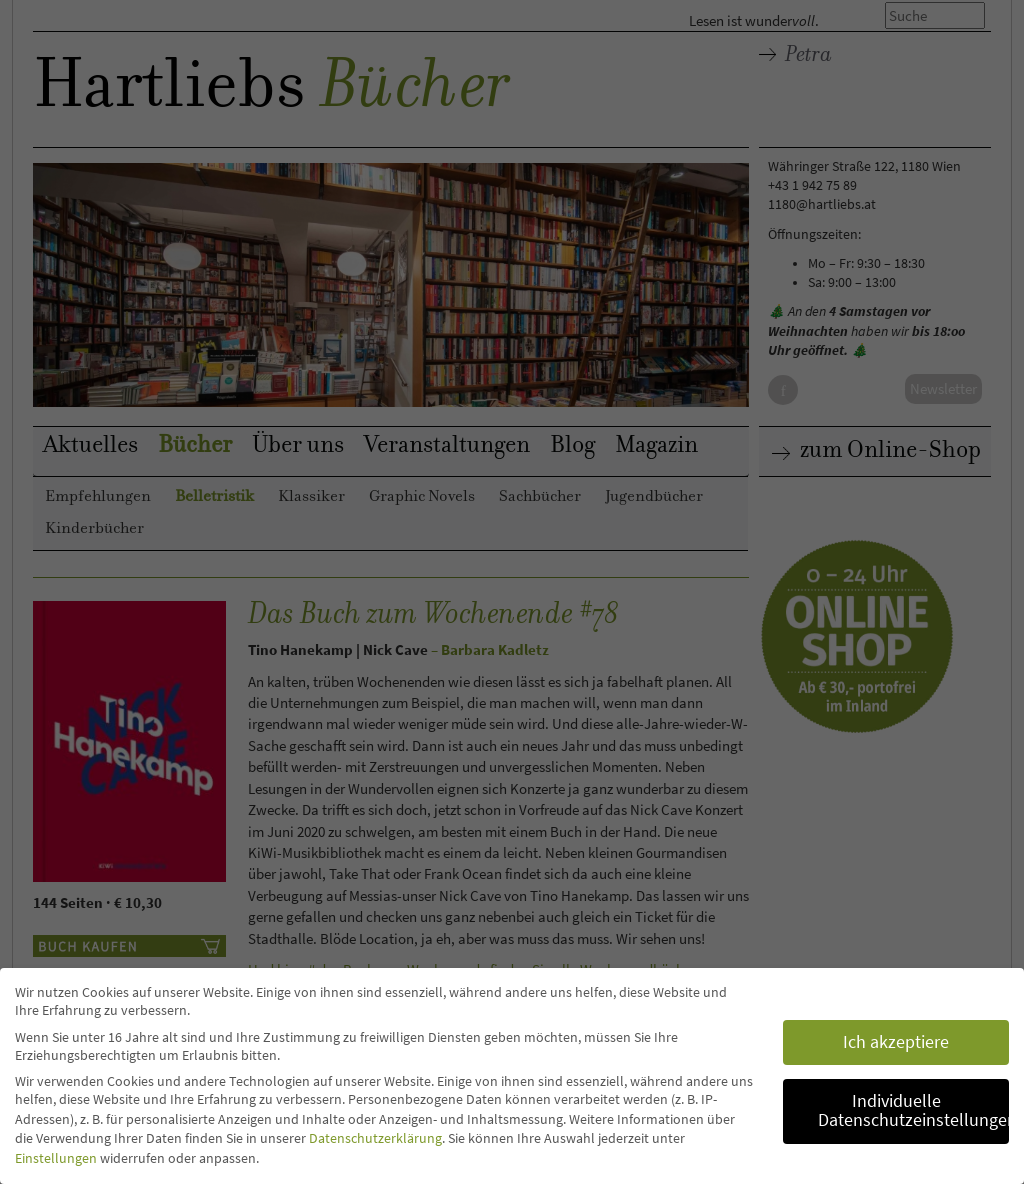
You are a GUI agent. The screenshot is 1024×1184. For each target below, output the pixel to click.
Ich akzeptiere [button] (896, 1042)
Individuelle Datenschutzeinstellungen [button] (913, 1111)
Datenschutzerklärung (375, 1138)
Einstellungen (56, 1158)
